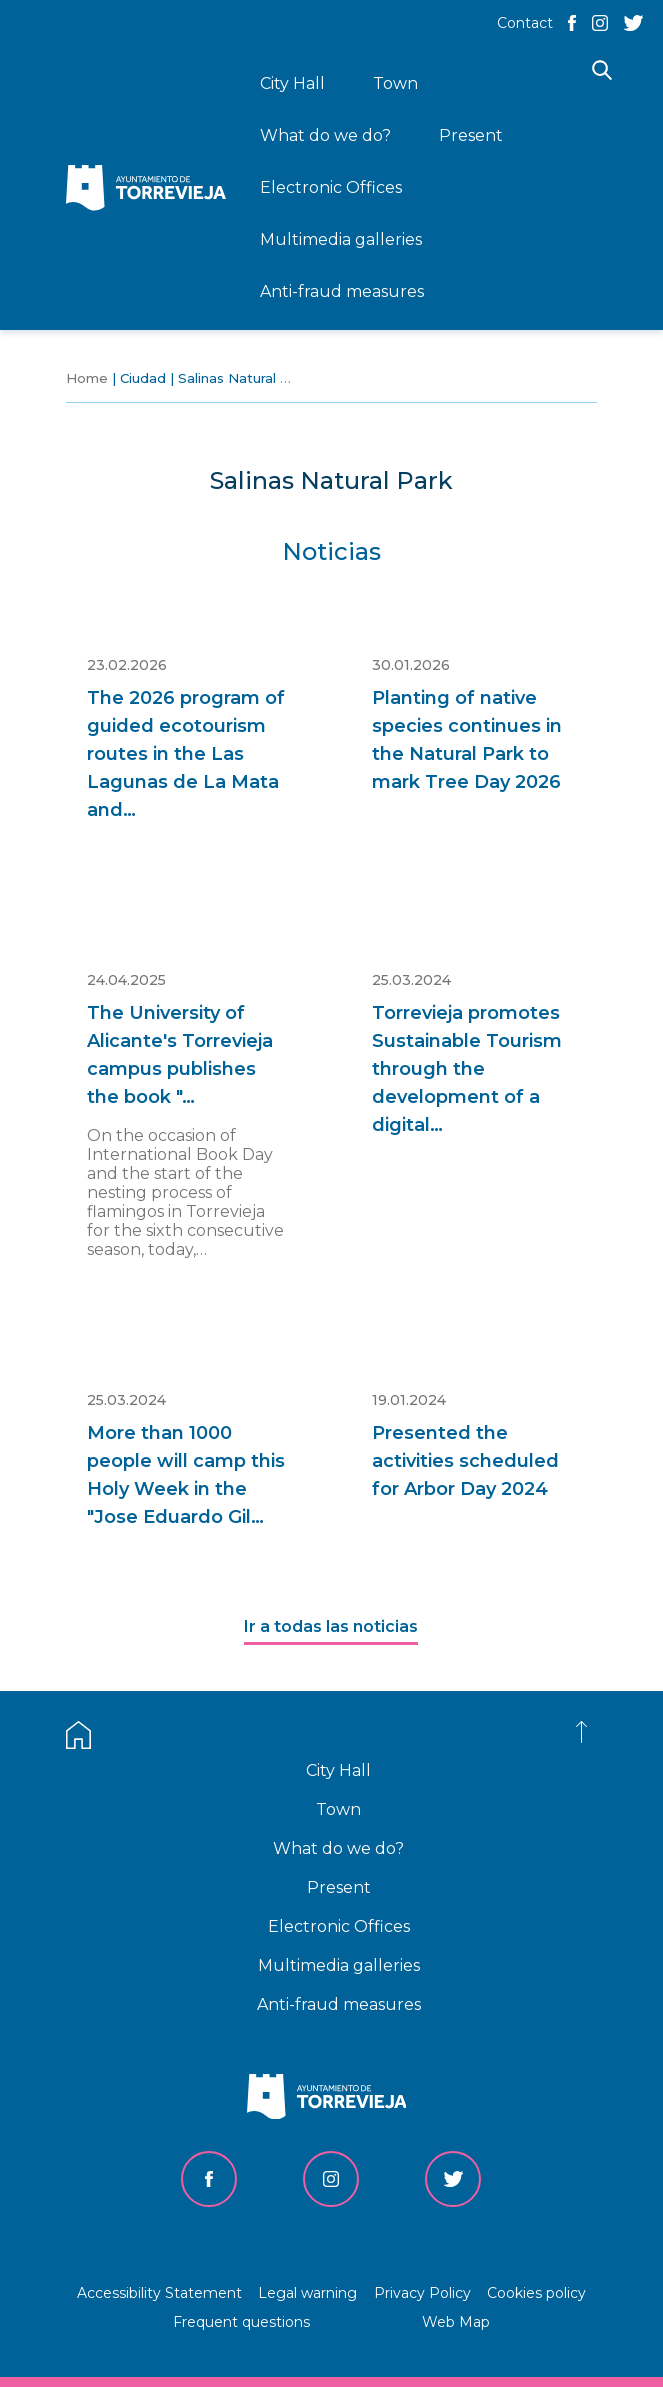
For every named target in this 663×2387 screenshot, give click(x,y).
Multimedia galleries (339, 1965)
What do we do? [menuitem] (325, 135)
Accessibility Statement (159, 2293)
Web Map (456, 2322)
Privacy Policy (422, 2293)
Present (339, 1887)
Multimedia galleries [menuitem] (341, 239)
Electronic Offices (339, 1926)
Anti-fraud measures (339, 2004)
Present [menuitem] (471, 135)
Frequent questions (241, 2322)
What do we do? (338, 1848)
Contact (525, 23)
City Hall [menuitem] (292, 83)
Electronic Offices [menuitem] (331, 187)
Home (87, 378)
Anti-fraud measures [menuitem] (342, 291)
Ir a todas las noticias (331, 1626)
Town (338, 1809)
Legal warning (307, 2293)
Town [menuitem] (395, 83)
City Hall (338, 1770)
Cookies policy (536, 2293)
